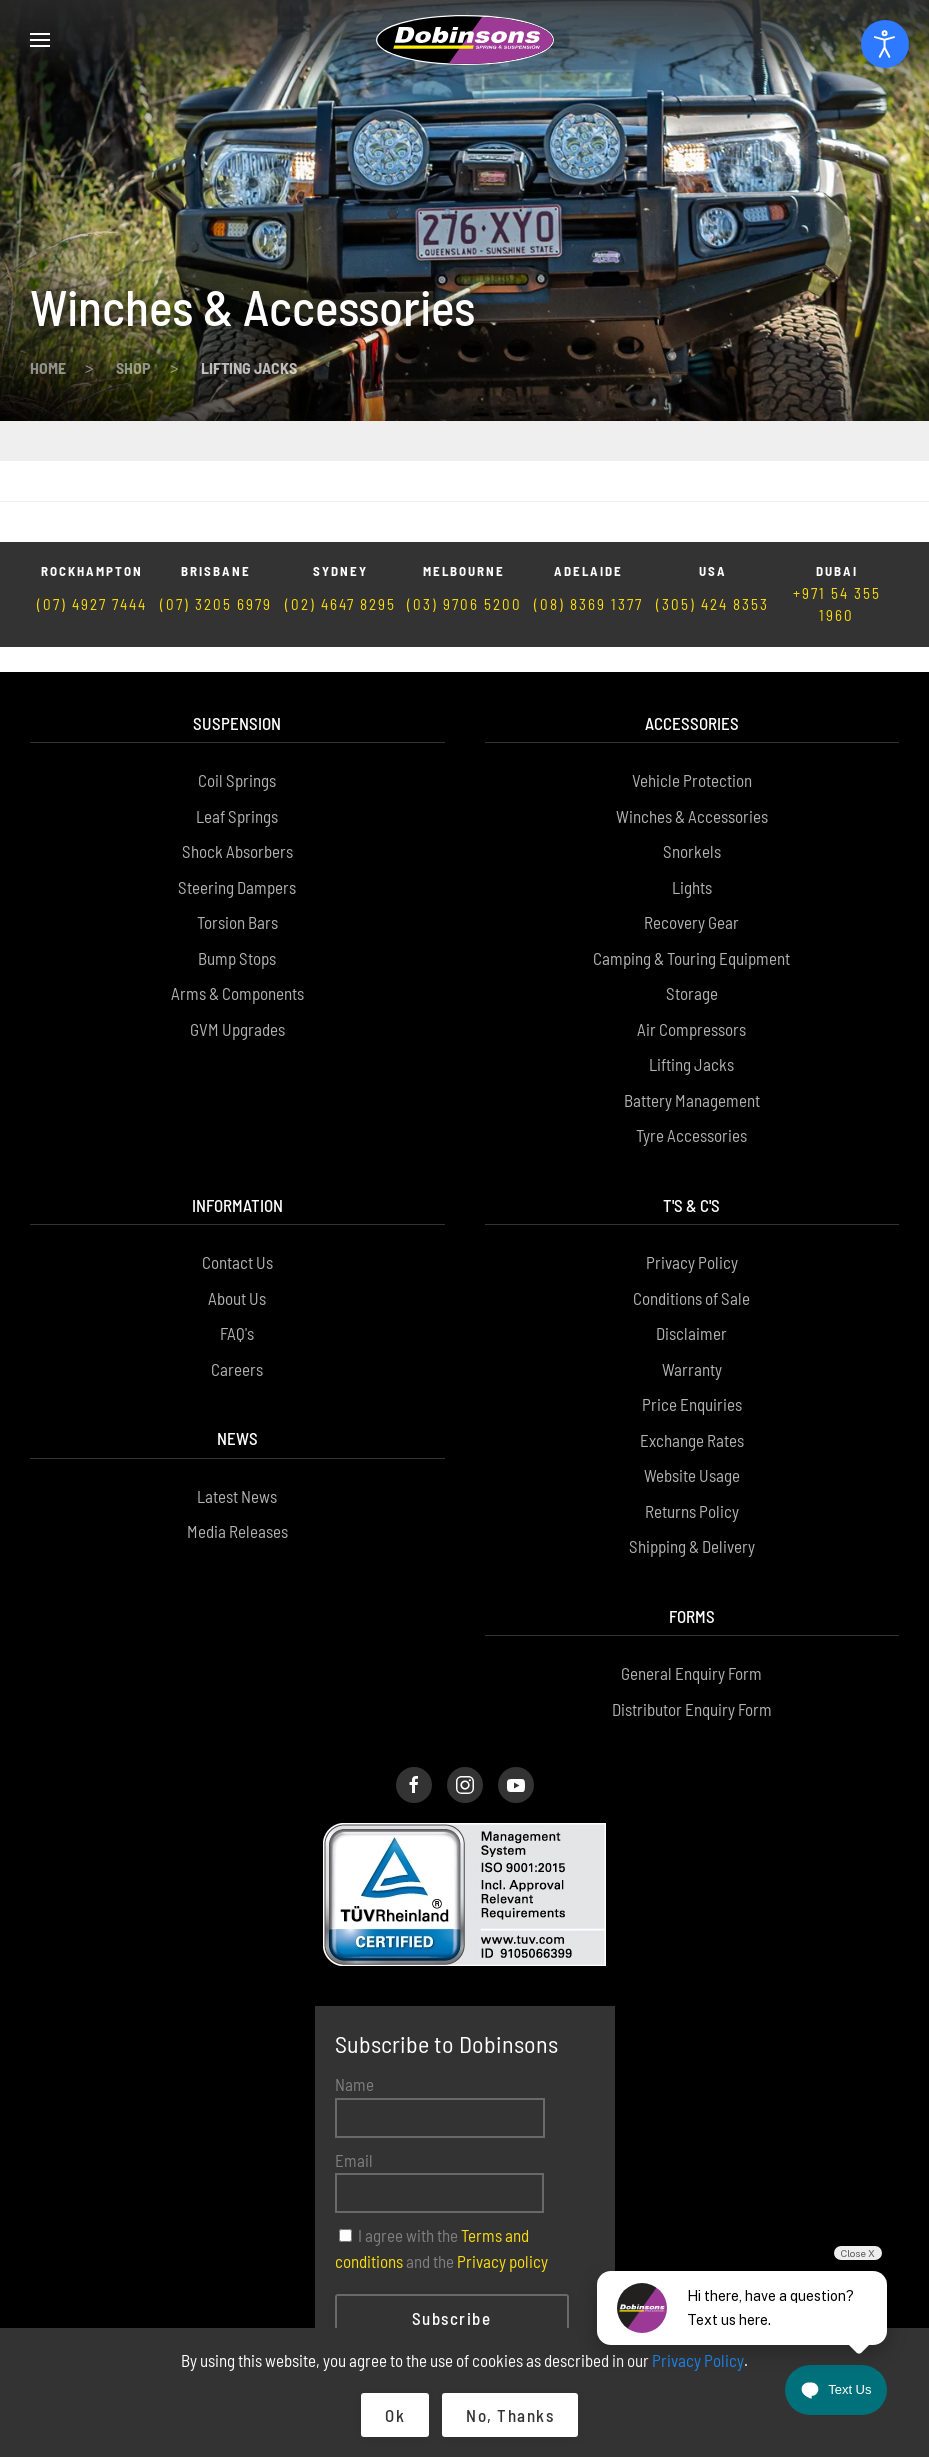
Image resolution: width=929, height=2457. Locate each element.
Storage (692, 888)
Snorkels (692, 746)
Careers (237, 1263)
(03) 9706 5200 (464, 524)
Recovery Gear (691, 817)
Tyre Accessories (691, 1030)
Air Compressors (691, 923)
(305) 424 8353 (712, 524)
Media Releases (237, 1426)
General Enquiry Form (691, 1568)
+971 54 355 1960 (837, 524)
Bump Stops (237, 852)
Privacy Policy (692, 1157)
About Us (237, 1192)
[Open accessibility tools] (885, 44)
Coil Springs (237, 675)
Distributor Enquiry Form (692, 1603)
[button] (40, 40)
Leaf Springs (237, 710)
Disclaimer (691, 1228)
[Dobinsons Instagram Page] (465, 1680)
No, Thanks (510, 2415)
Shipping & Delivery (692, 1441)
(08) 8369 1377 (588, 524)
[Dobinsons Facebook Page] (414, 1680)
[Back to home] (465, 40)
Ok (395, 2415)
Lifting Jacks (691, 959)
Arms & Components (237, 888)
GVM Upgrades (237, 923)
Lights (692, 781)
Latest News (237, 1390)
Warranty (692, 1263)
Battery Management (692, 994)
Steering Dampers (237, 781)
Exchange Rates (692, 1334)
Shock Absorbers (237, 746)
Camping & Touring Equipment (691, 852)
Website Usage (692, 1370)
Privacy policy (502, 2155)
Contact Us (237, 1157)
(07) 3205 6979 (216, 524)
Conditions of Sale (691, 1192)
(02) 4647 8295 (340, 524)
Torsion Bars (237, 817)
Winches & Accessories (692, 710)
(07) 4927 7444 (92, 524)
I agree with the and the (441, 2143)
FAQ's (237, 1228)
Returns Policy (692, 1405)
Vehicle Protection (692, 675)
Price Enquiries (692, 1299)
